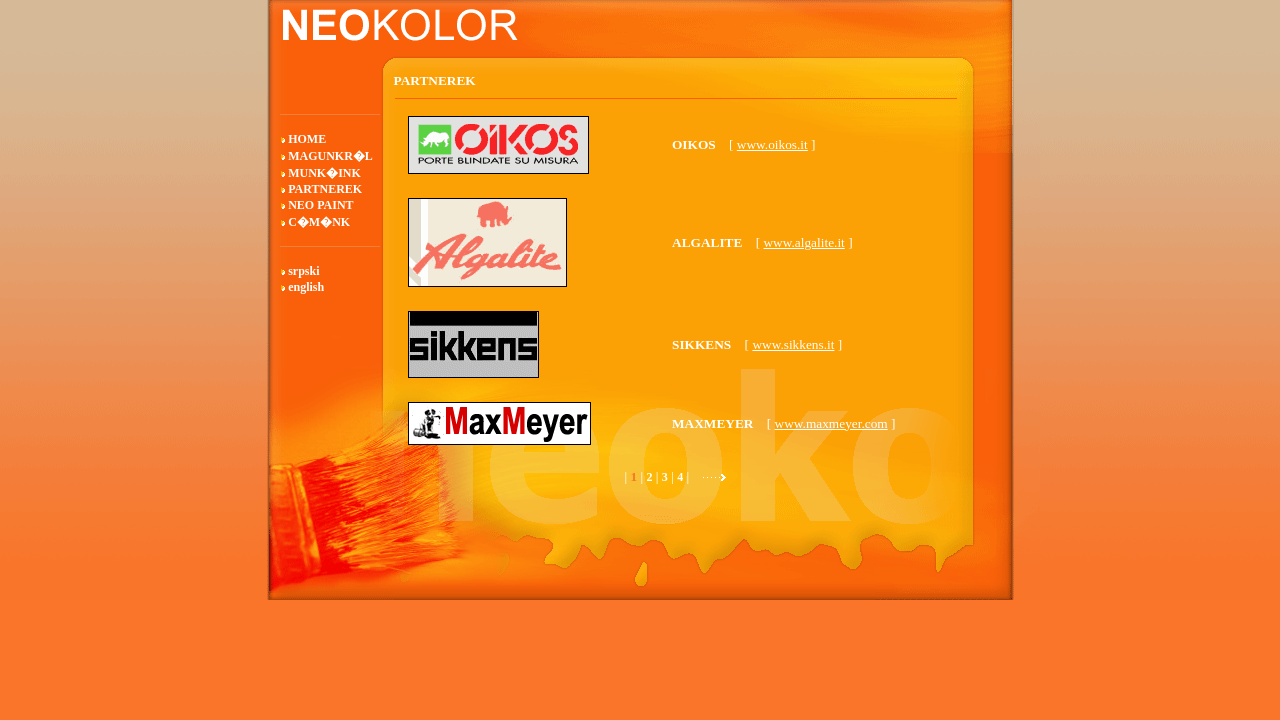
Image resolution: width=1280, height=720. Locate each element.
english (306, 287)
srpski (303, 271)
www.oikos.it (772, 144)
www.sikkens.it (793, 344)
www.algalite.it (803, 242)
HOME (307, 139)
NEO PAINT (320, 205)
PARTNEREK (325, 189)
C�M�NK (319, 222)
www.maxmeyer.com (831, 423)
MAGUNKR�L (330, 156)
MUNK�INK (324, 173)
